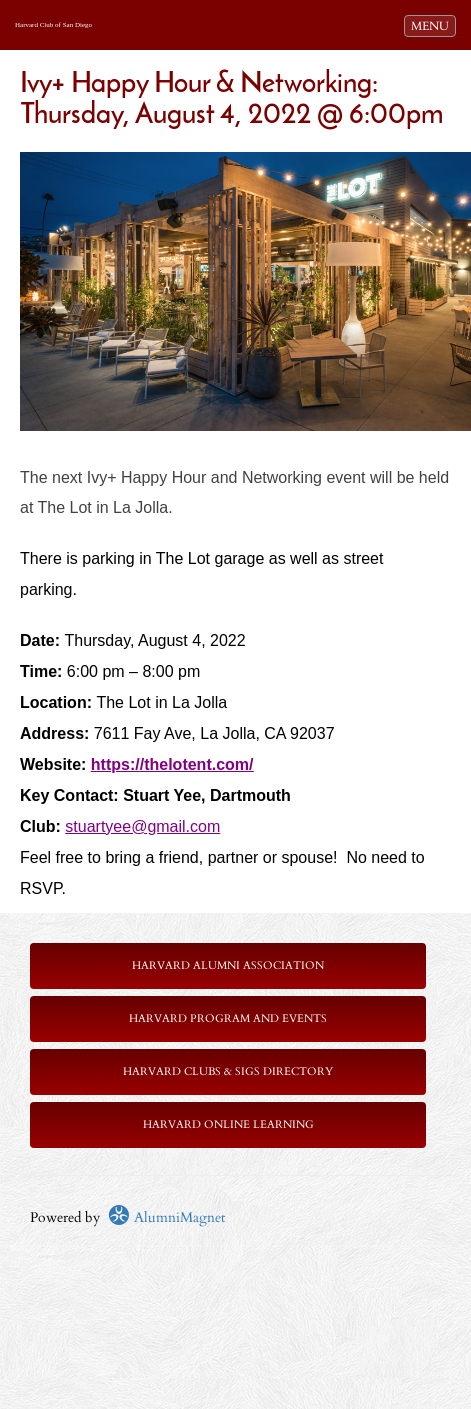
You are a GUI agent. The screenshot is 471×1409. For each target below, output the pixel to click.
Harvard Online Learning (228, 1124)
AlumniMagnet (166, 1217)
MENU (433, 25)
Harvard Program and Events (228, 1018)
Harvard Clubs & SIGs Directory (228, 1071)
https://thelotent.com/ (172, 764)
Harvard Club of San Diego (53, 25)
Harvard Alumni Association (228, 965)
